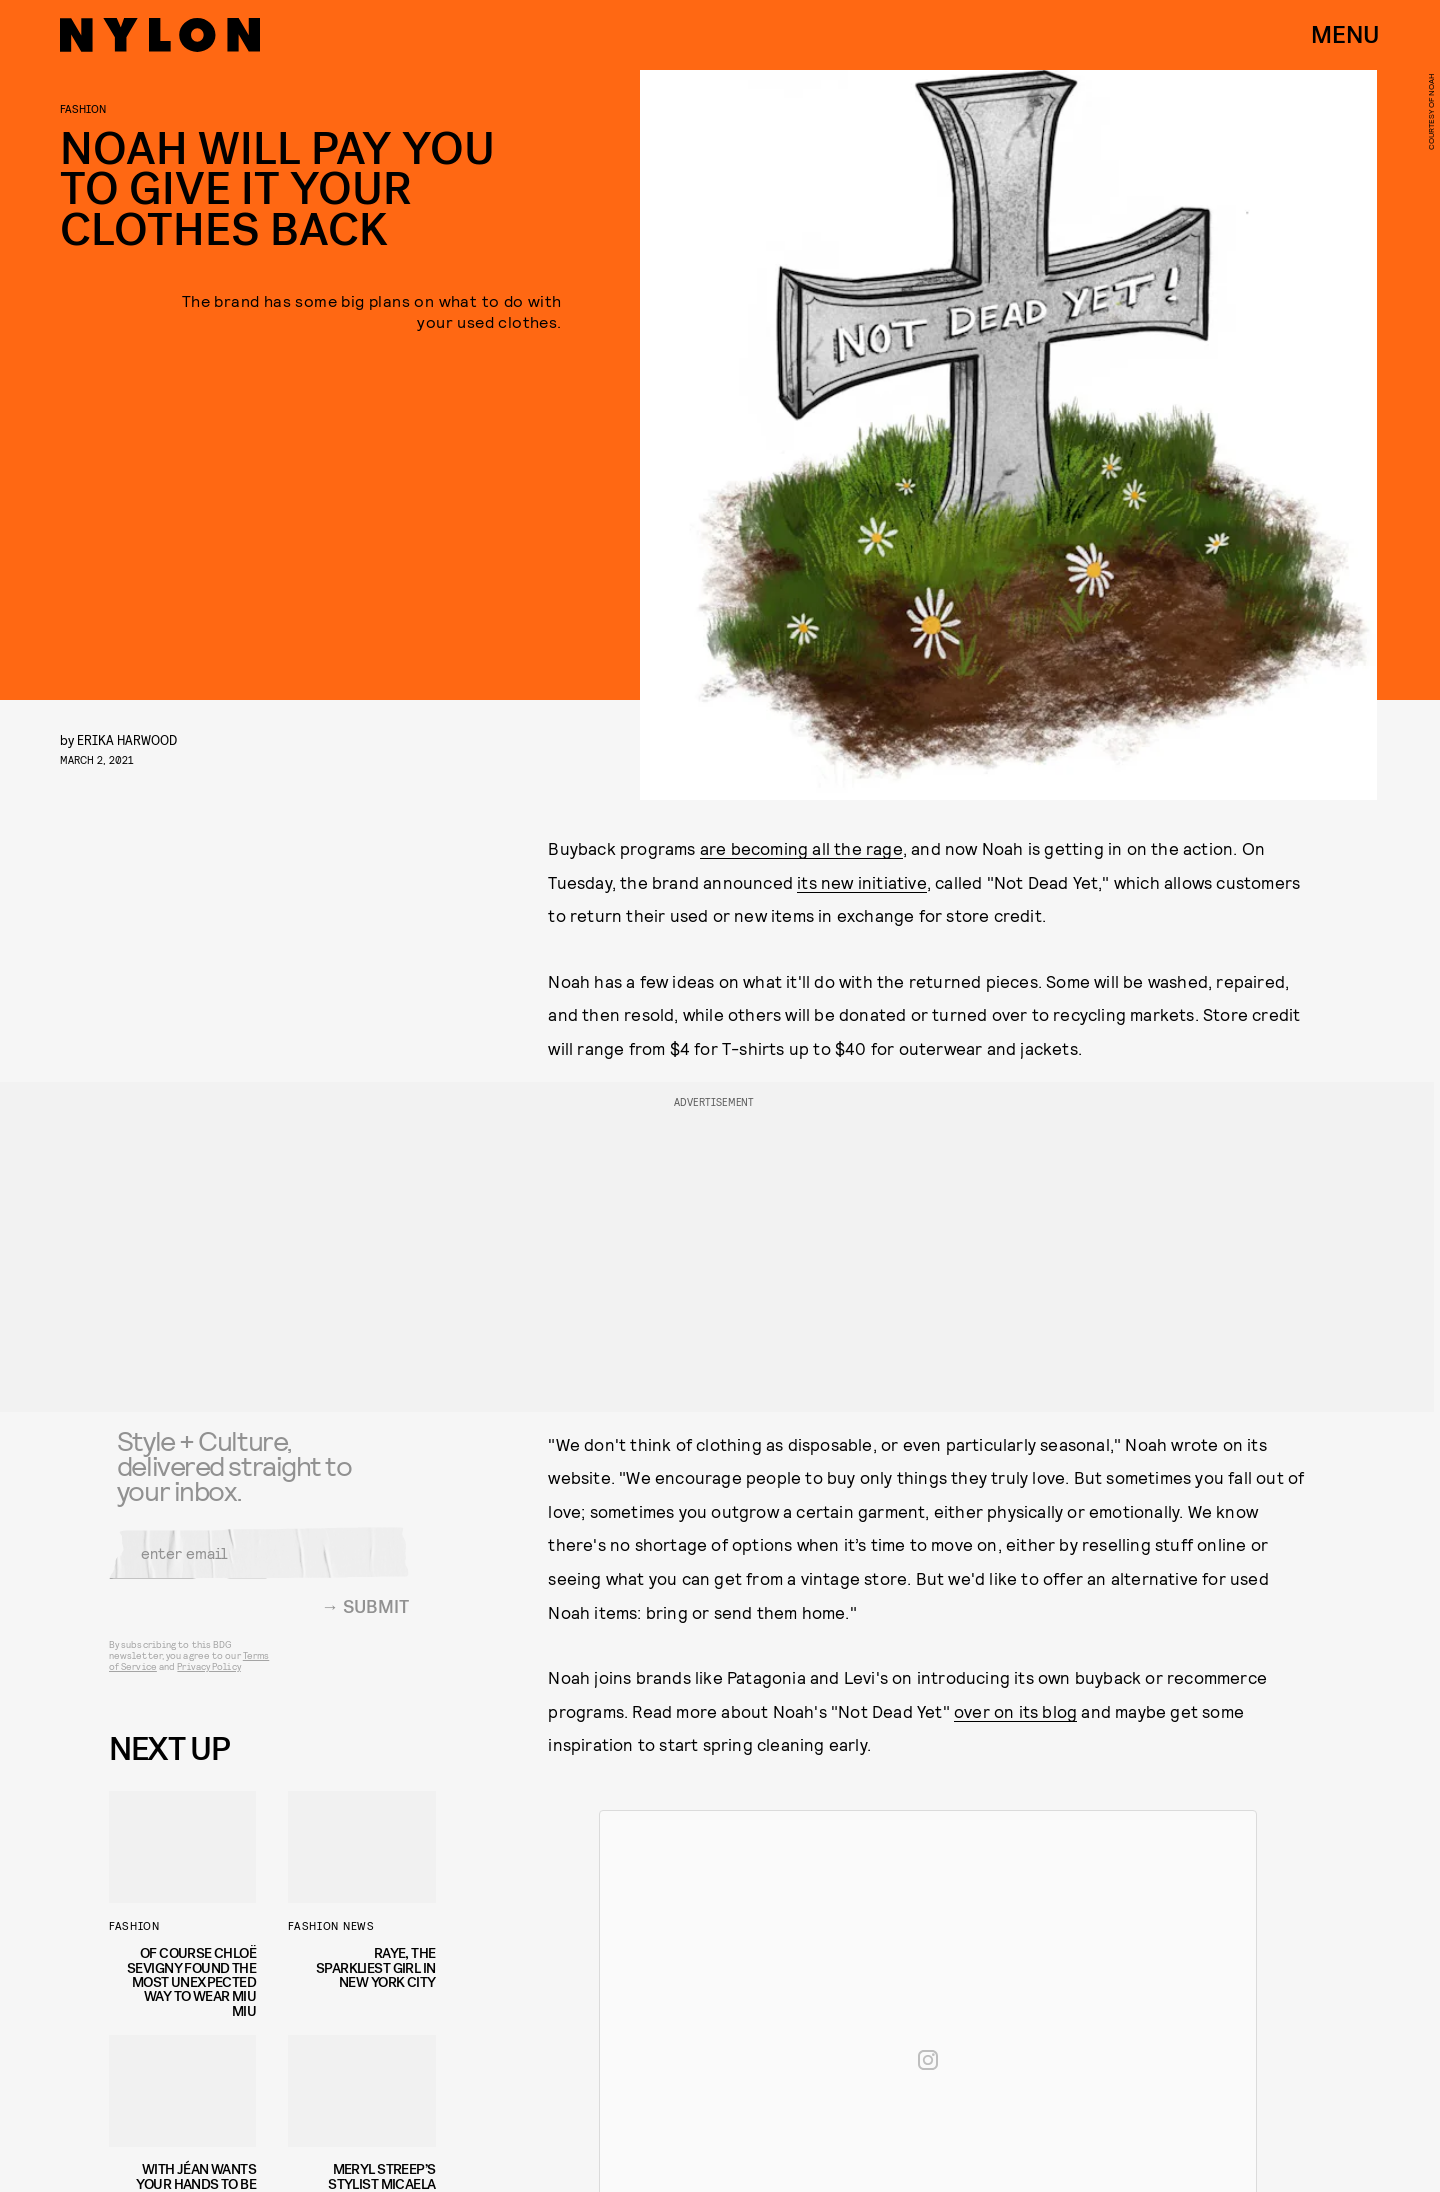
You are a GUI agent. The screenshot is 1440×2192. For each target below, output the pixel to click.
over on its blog (1015, 1711)
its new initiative (862, 882)
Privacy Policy (208, 1678)
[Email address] (259, 1565)
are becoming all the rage (801, 848)
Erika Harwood (127, 739)
